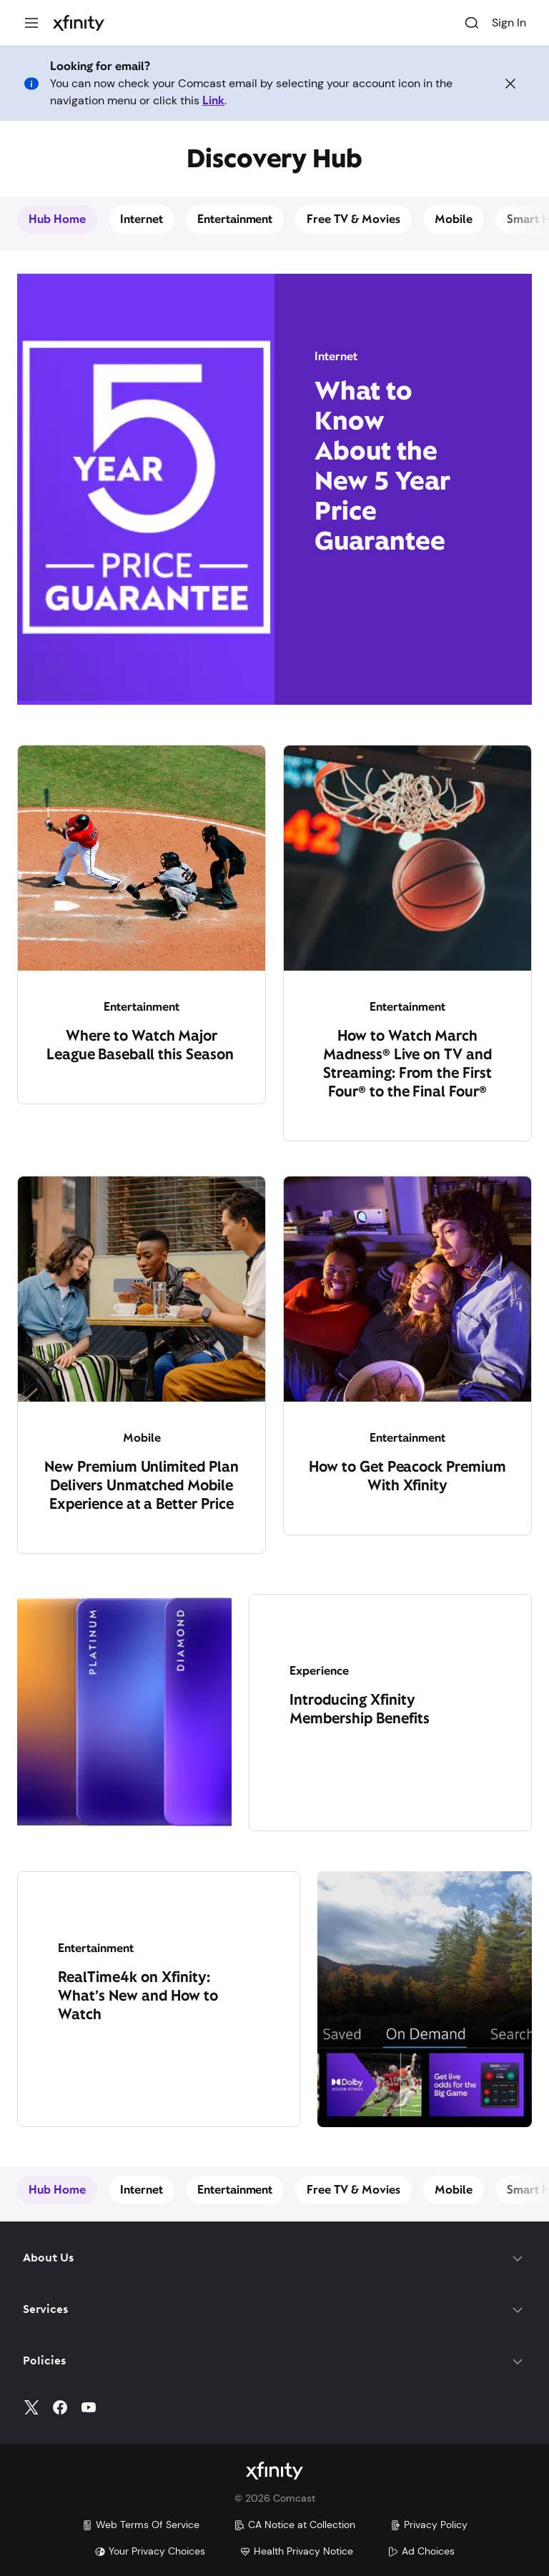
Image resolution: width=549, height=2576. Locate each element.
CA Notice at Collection (294, 2524)
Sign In (509, 22)
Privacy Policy (429, 2524)
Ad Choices (421, 2551)
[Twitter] (31, 2407)
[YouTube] (88, 2407)
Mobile (454, 219)
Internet (141, 219)
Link (213, 100)
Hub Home (57, 219)
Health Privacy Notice (296, 2551)
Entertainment (235, 219)
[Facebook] (60, 2407)
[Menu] (31, 23)
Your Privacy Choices (149, 2551)
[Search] (472, 23)
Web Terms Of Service (140, 2524)
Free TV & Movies (353, 219)
